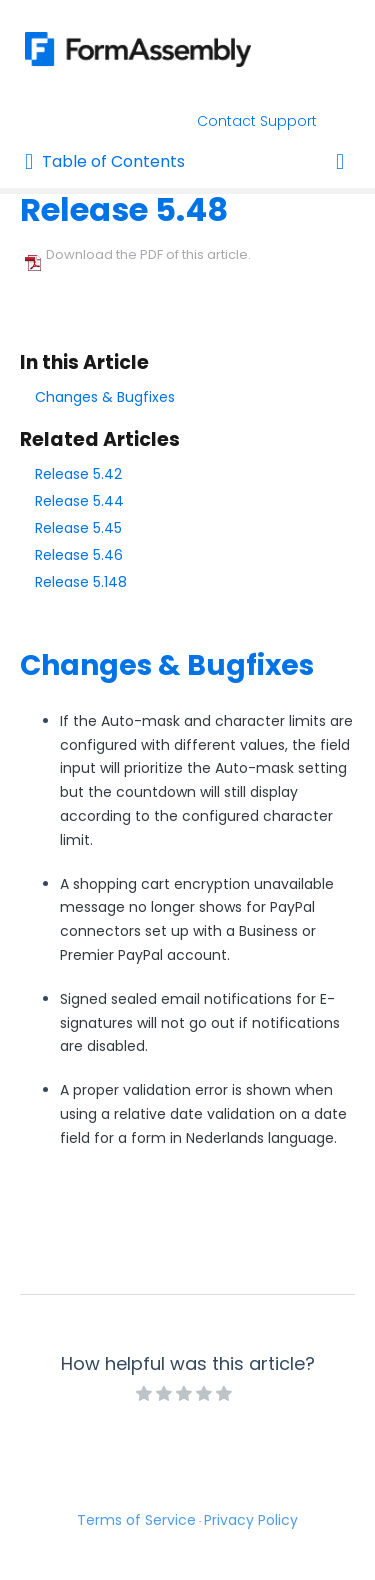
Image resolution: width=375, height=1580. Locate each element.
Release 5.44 (79, 501)
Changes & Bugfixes (105, 397)
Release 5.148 (81, 582)
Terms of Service (136, 1520)
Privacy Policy (251, 1520)
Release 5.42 (78, 474)
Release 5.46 (79, 555)
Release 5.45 (78, 528)
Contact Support (257, 121)
